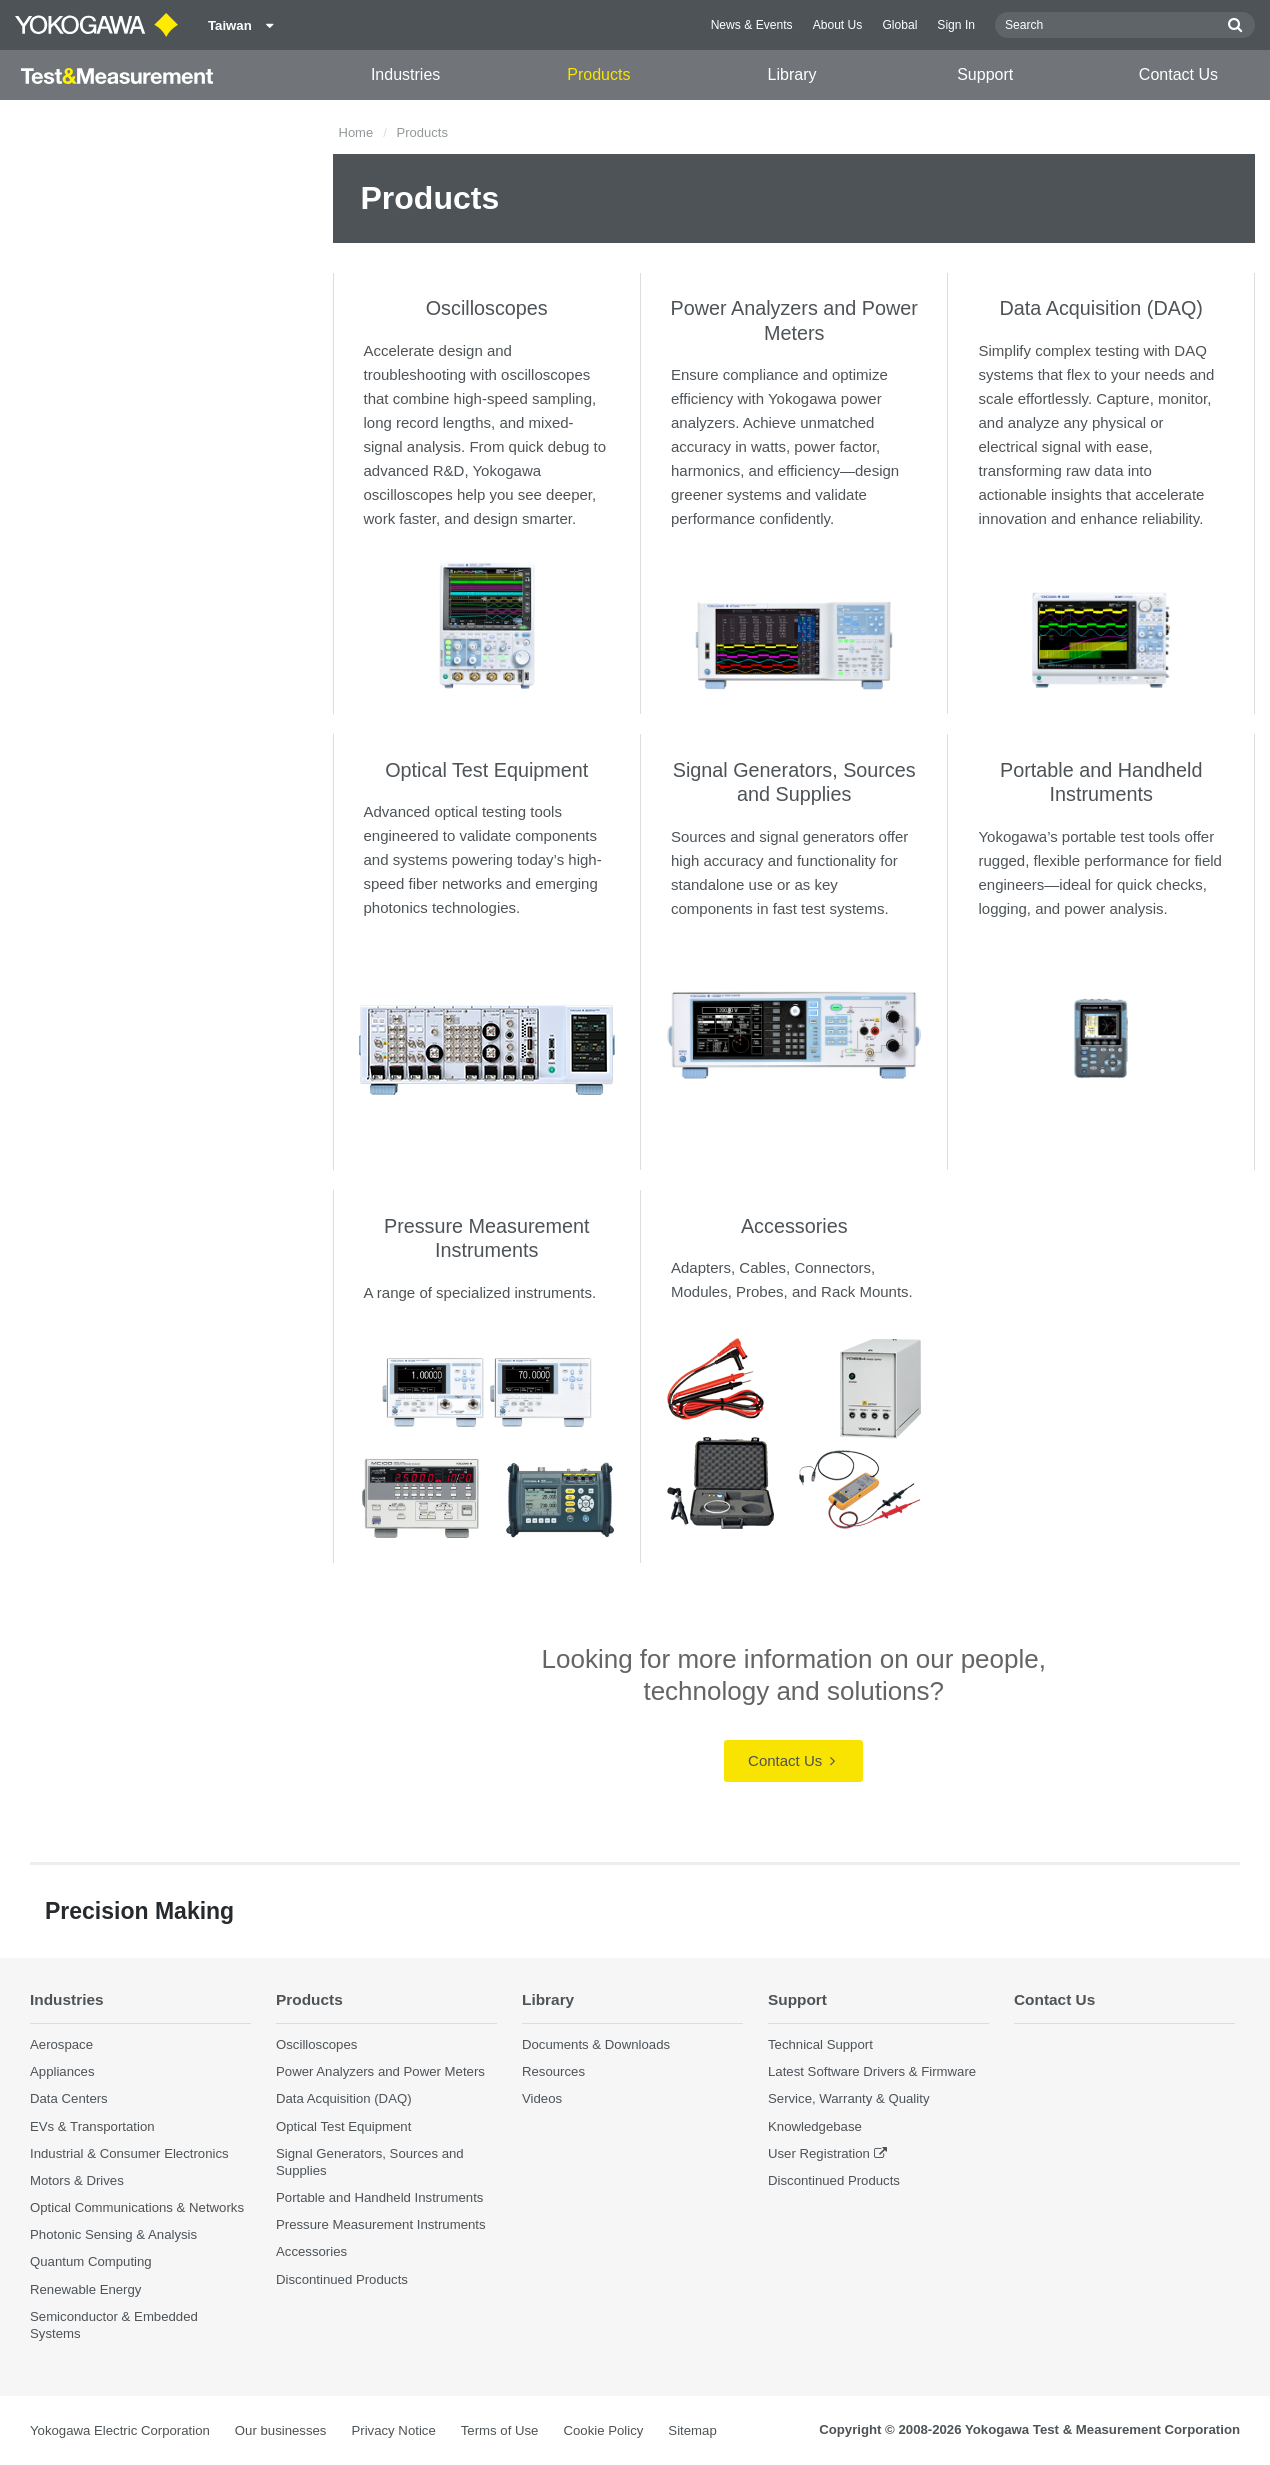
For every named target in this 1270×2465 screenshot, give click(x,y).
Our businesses (281, 2430)
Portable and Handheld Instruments (379, 2197)
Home (356, 132)
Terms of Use (500, 2430)
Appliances (62, 2071)
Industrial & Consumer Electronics (129, 2153)
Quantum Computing (91, 2261)
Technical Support (820, 2044)
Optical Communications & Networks (137, 2207)
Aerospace (61, 2044)
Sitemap (692, 2430)
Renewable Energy (85, 2289)
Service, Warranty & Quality (848, 2098)
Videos (542, 2098)
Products (598, 74)
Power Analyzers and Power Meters (380, 2071)
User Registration (819, 2153)
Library (792, 74)
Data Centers (69, 2098)
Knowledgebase (815, 2126)
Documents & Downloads (596, 2044)
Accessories (794, 1226)
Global (899, 25)
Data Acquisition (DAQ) (1101, 308)
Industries (405, 74)
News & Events (752, 25)
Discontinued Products (342, 2279)
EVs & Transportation (92, 2126)
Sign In (956, 25)
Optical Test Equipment (486, 770)
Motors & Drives (77, 2180)
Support (985, 74)
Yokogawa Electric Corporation (120, 2430)
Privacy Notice (393, 2430)
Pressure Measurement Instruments (381, 2224)
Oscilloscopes (487, 308)
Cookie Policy (603, 2430)
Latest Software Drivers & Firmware (872, 2071)
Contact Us (1178, 74)
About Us (838, 25)
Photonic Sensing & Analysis (113, 2234)
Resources (553, 2071)
